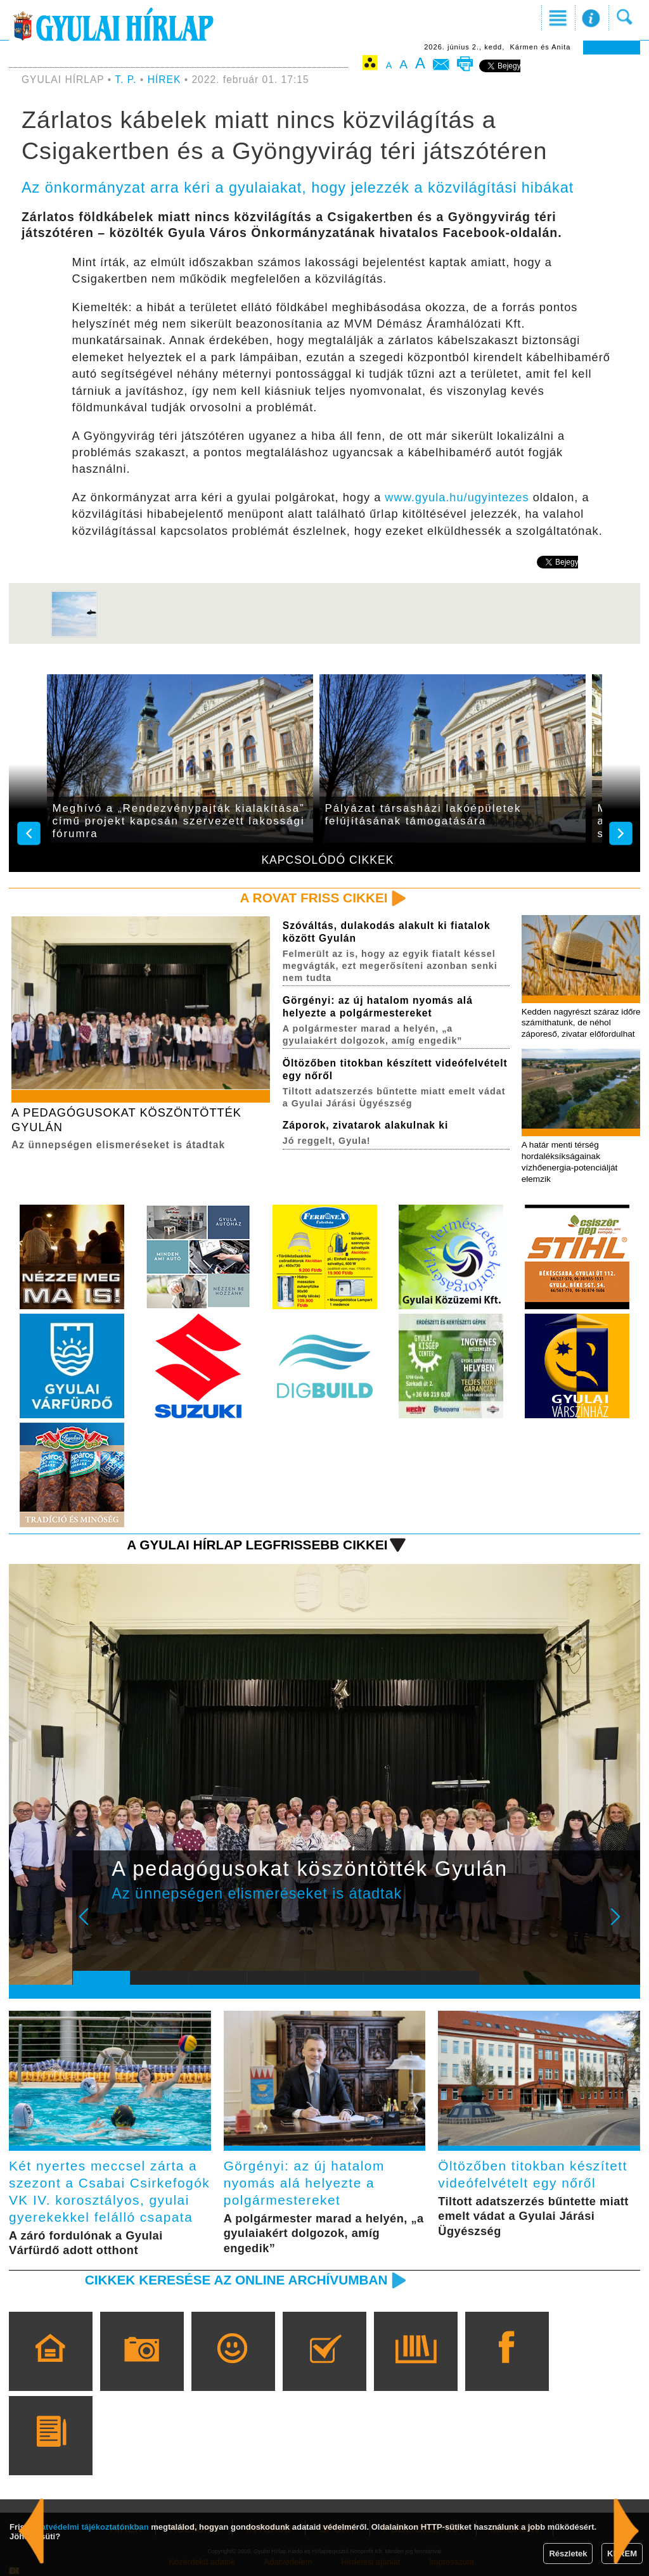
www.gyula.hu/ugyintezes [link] (457, 497)
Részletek (568, 2553)
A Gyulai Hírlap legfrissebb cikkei (257, 1544)
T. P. (127, 79)
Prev (92, 1925)
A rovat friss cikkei (314, 897)
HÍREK (164, 79)
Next (622, 1925)
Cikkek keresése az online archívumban (236, 2279)
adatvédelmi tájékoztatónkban (90, 2527)
